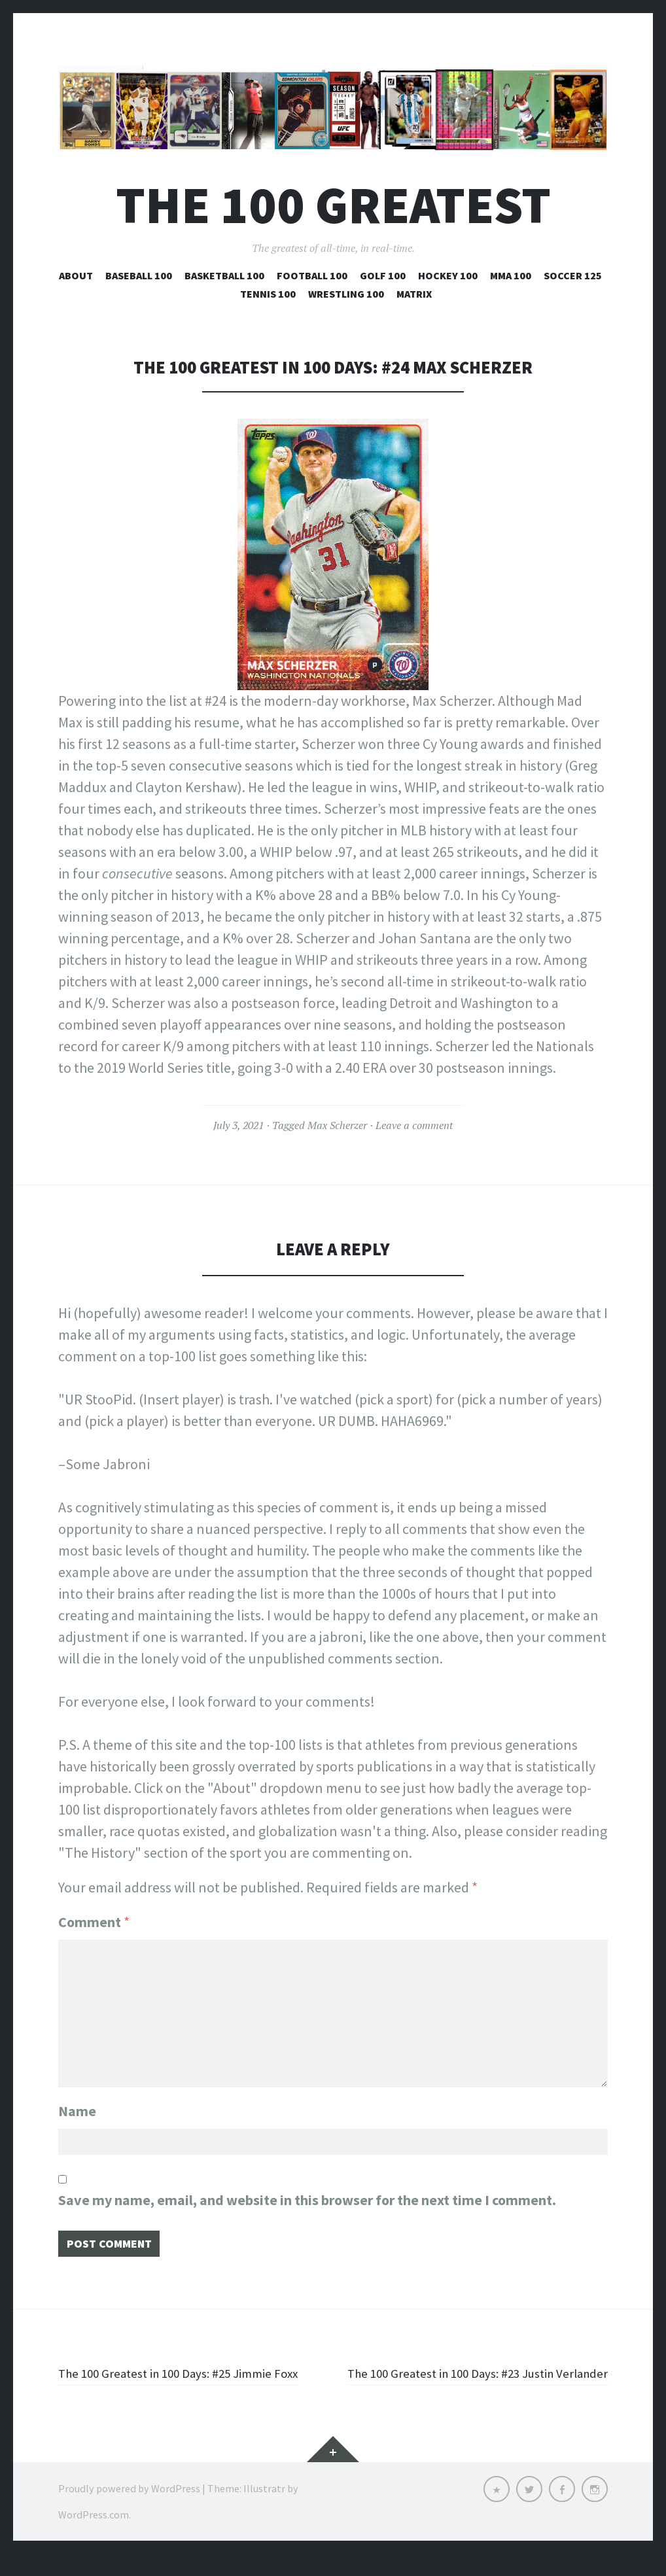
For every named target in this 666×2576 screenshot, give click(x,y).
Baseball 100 (138, 275)
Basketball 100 (224, 275)
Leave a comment (414, 1125)
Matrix (414, 293)
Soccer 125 (573, 275)
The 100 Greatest (333, 205)
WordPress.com (93, 2536)
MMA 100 (510, 275)
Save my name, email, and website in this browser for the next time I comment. (307, 2196)
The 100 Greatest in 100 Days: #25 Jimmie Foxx (181, 2384)
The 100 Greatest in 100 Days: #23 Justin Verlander (488, 2384)
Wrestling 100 (346, 293)
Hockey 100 (448, 275)
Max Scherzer (337, 1125)
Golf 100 (383, 275)
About (76, 275)
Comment (94, 1922)
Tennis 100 (268, 293)
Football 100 (312, 275)
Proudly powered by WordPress (129, 2510)
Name (77, 2104)
